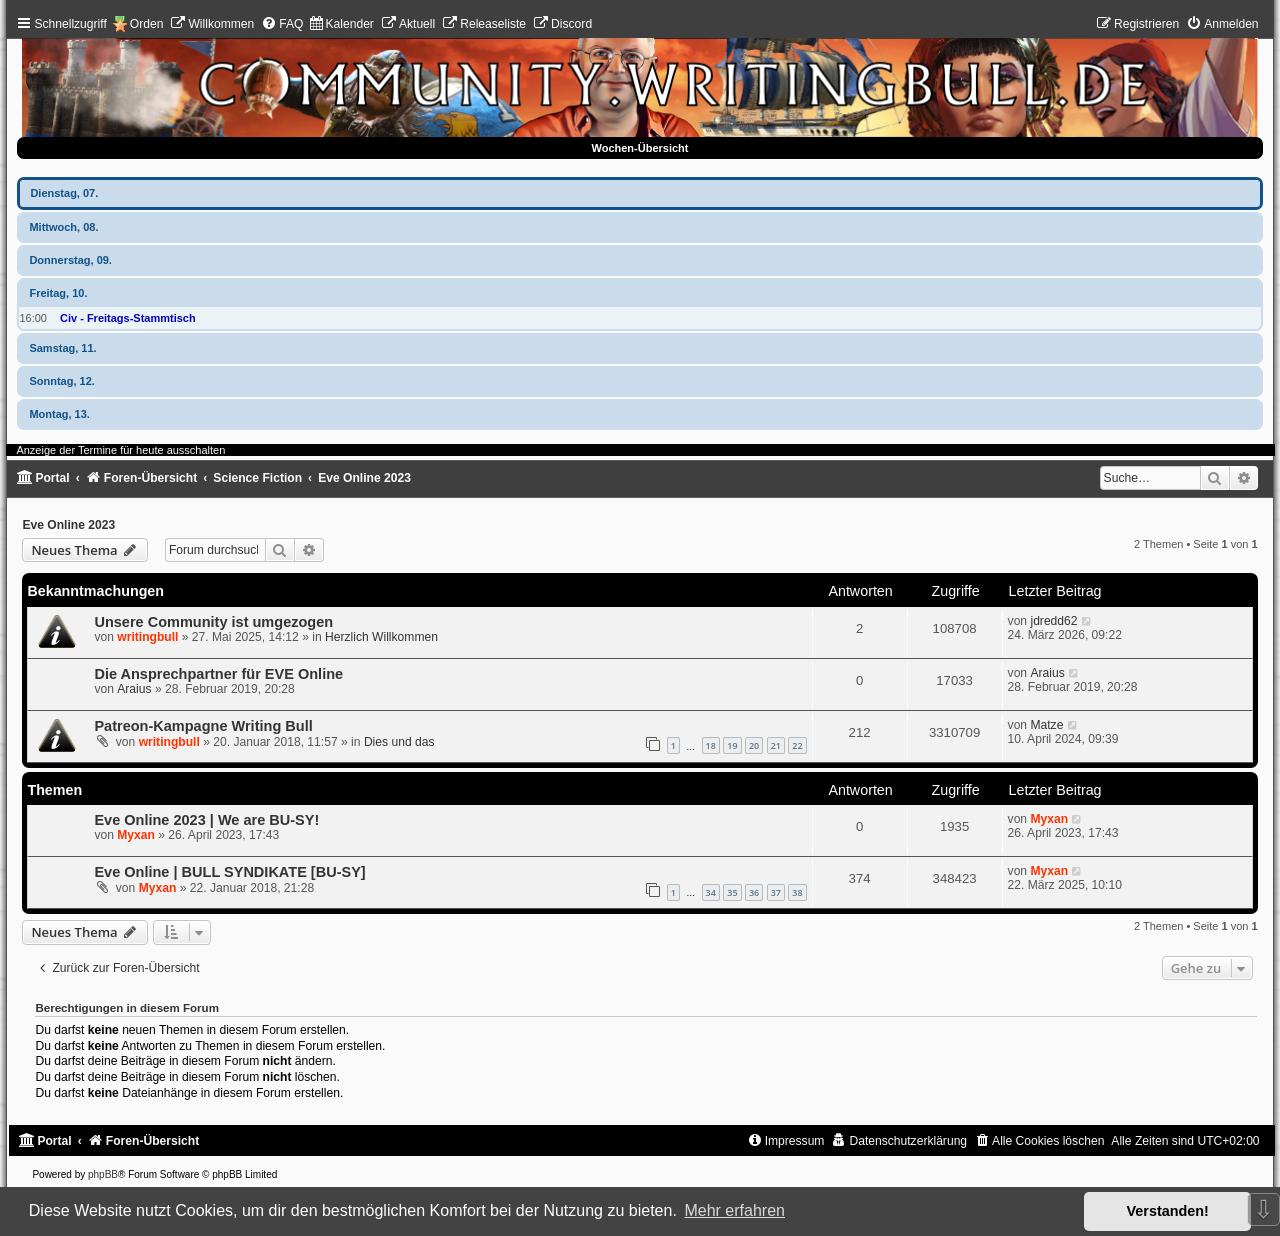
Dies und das (399, 742)
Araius (134, 689)
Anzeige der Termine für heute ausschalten (120, 450)
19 (732, 745)
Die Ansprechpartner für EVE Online (218, 674)
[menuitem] (212, 24)
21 (776, 745)
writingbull (147, 637)
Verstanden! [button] (1168, 1211)
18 (711, 745)
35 (732, 892)
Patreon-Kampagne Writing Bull (203, 726)
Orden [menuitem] (147, 24)
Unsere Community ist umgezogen (213, 622)
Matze (1046, 725)
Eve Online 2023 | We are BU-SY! (206, 820)
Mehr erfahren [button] (734, 1210)
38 (797, 892)
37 (776, 892)
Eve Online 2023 (68, 525)
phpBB (103, 1174)
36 (754, 892)
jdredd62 (1053, 621)
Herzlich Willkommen (381, 637)
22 (797, 745)
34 (711, 892)
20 (754, 745)
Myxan (136, 835)
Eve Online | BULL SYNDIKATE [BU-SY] (229, 872)
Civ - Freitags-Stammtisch (128, 318)
